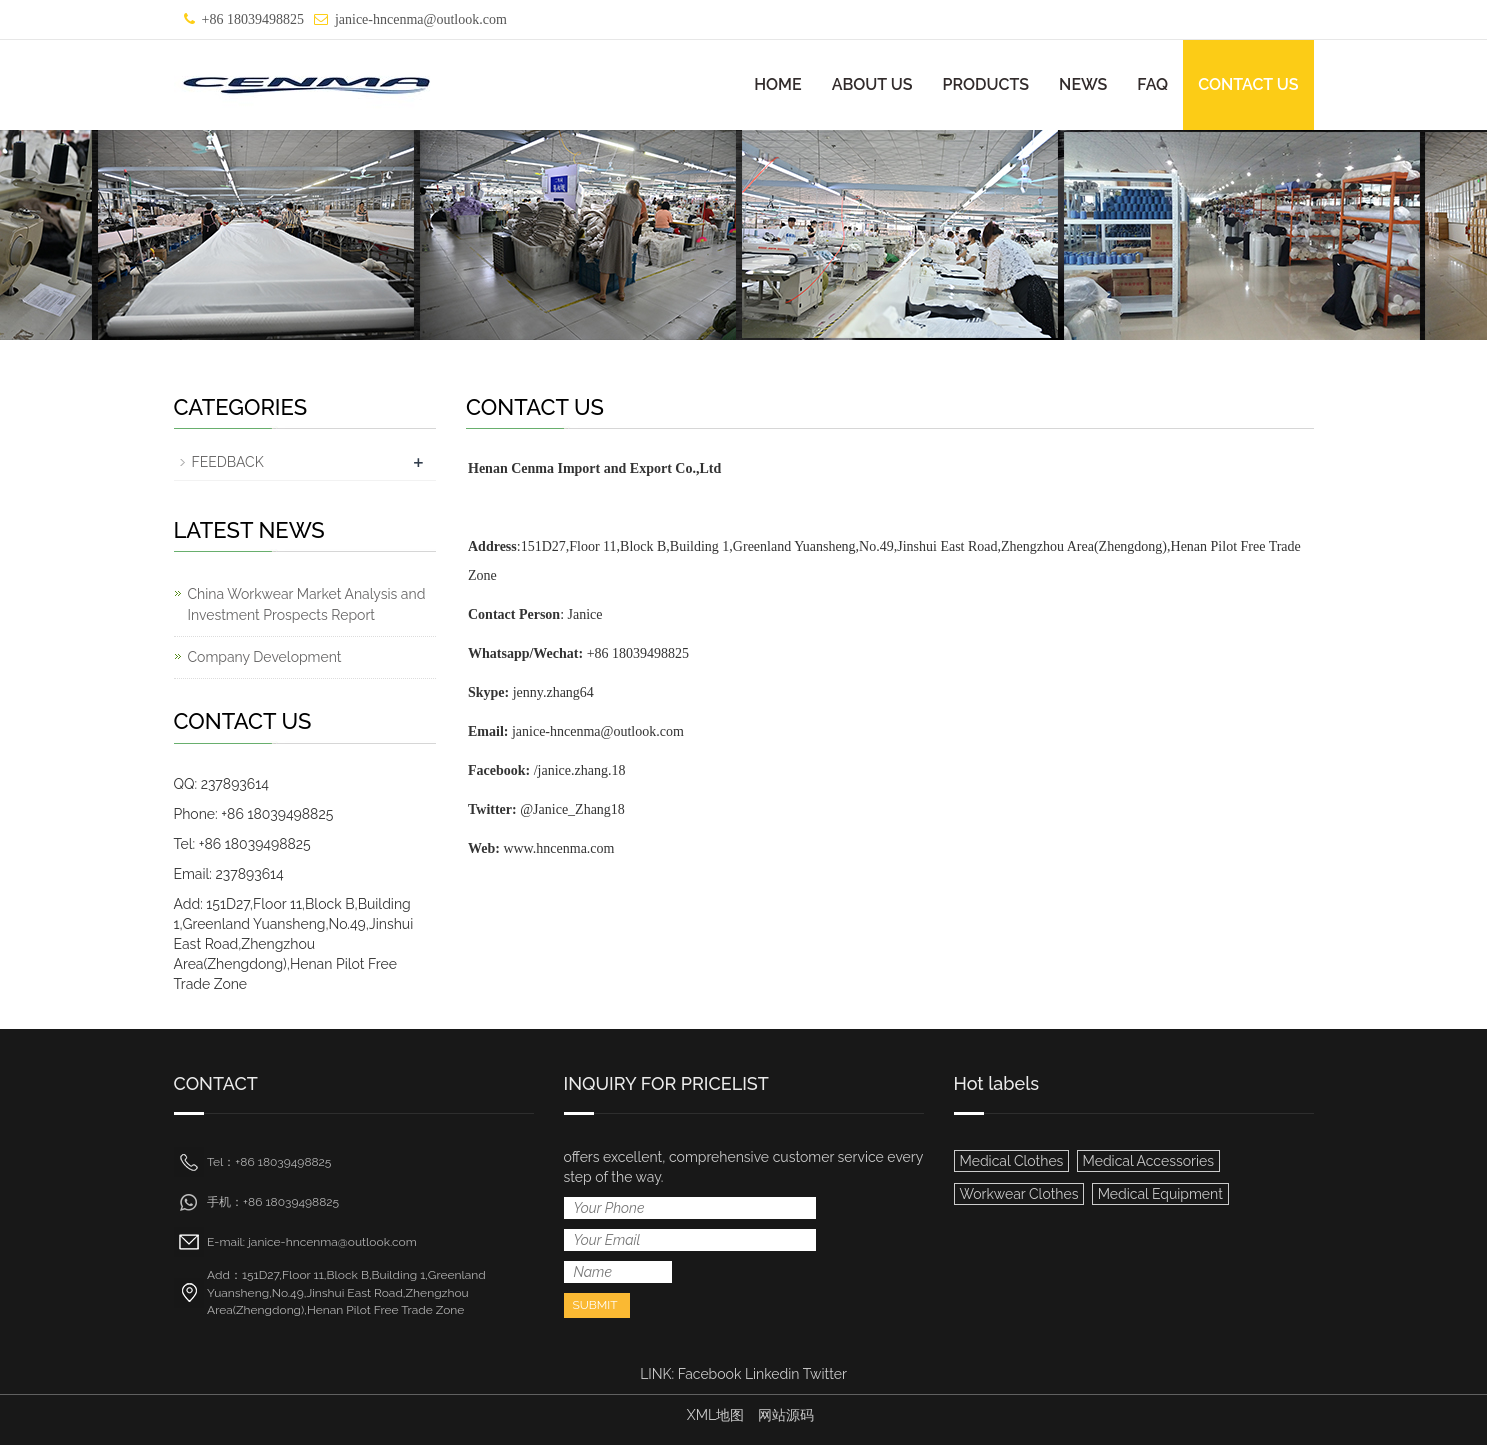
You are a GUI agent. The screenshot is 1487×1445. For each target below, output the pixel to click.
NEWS (1083, 84)
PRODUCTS (986, 84)
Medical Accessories (1148, 1161)
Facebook (710, 1374)
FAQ (1152, 84)
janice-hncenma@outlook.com (421, 19)
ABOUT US (872, 84)
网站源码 (786, 1415)
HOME (778, 84)
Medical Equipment (1160, 1194)
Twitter (825, 1374)
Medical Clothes (1012, 1161)
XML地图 (715, 1415)
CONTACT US (1248, 84)
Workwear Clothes (1019, 1194)
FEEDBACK (228, 462)
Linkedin (772, 1374)
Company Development (265, 657)
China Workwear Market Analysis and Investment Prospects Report (307, 604)
